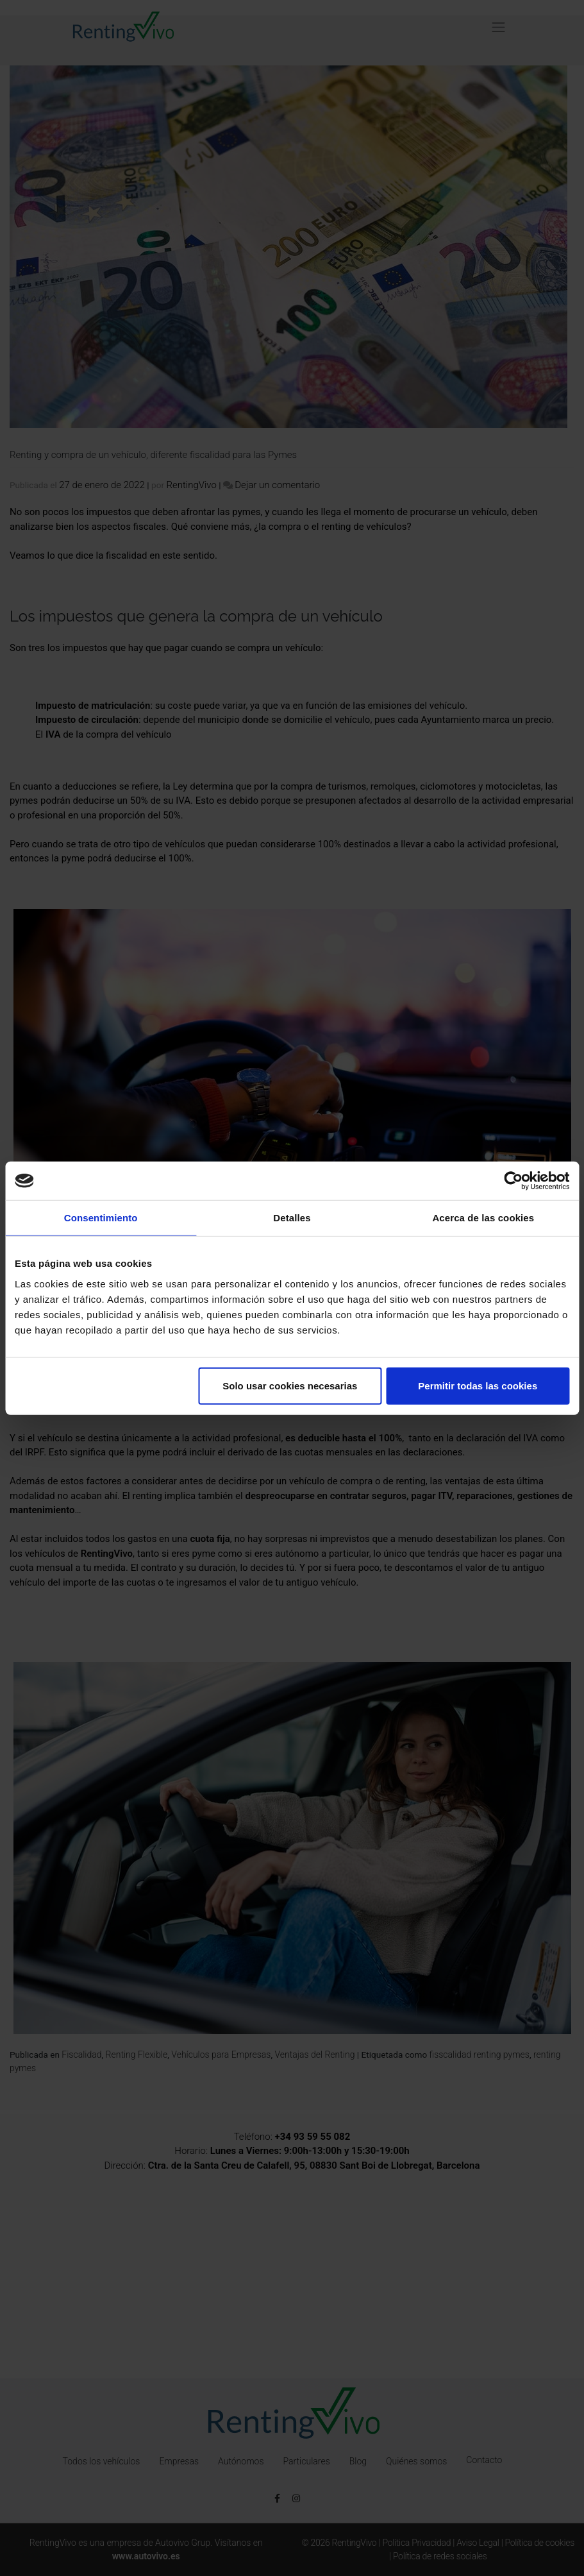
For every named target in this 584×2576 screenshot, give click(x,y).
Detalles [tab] (291, 1217)
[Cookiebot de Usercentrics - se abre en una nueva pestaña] (513, 1181)
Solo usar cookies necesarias (289, 1385)
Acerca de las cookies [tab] (483, 1217)
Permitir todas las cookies (477, 1385)
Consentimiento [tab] (101, 1217)
